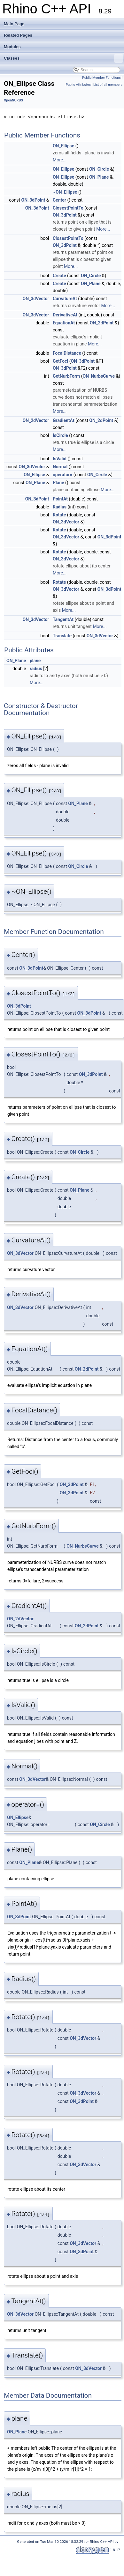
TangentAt (63, 619)
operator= (62, 474)
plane (35, 660)
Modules (12, 46)
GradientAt (63, 420)
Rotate (59, 514)
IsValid (59, 458)
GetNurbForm (66, 376)
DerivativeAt (65, 314)
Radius (59, 506)
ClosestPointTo (68, 208)
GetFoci (60, 361)
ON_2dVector (36, 420)
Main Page (14, 23)
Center (59, 200)
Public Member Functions (101, 78)
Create (59, 275)
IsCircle (60, 435)
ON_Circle (99, 169)
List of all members (107, 85)
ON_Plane (99, 177)
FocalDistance (67, 353)
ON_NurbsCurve (98, 376)
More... (59, 159)
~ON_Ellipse (65, 192)
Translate (62, 635)
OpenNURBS (13, 100)
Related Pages (18, 35)
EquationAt (64, 322)
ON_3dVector (36, 298)
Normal (60, 466)
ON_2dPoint (102, 322)
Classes (63, 58)
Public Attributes (78, 85)
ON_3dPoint (33, 200)
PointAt (60, 498)
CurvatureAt (65, 298)
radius (36, 668)
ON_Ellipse (63, 145)
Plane (58, 482)
